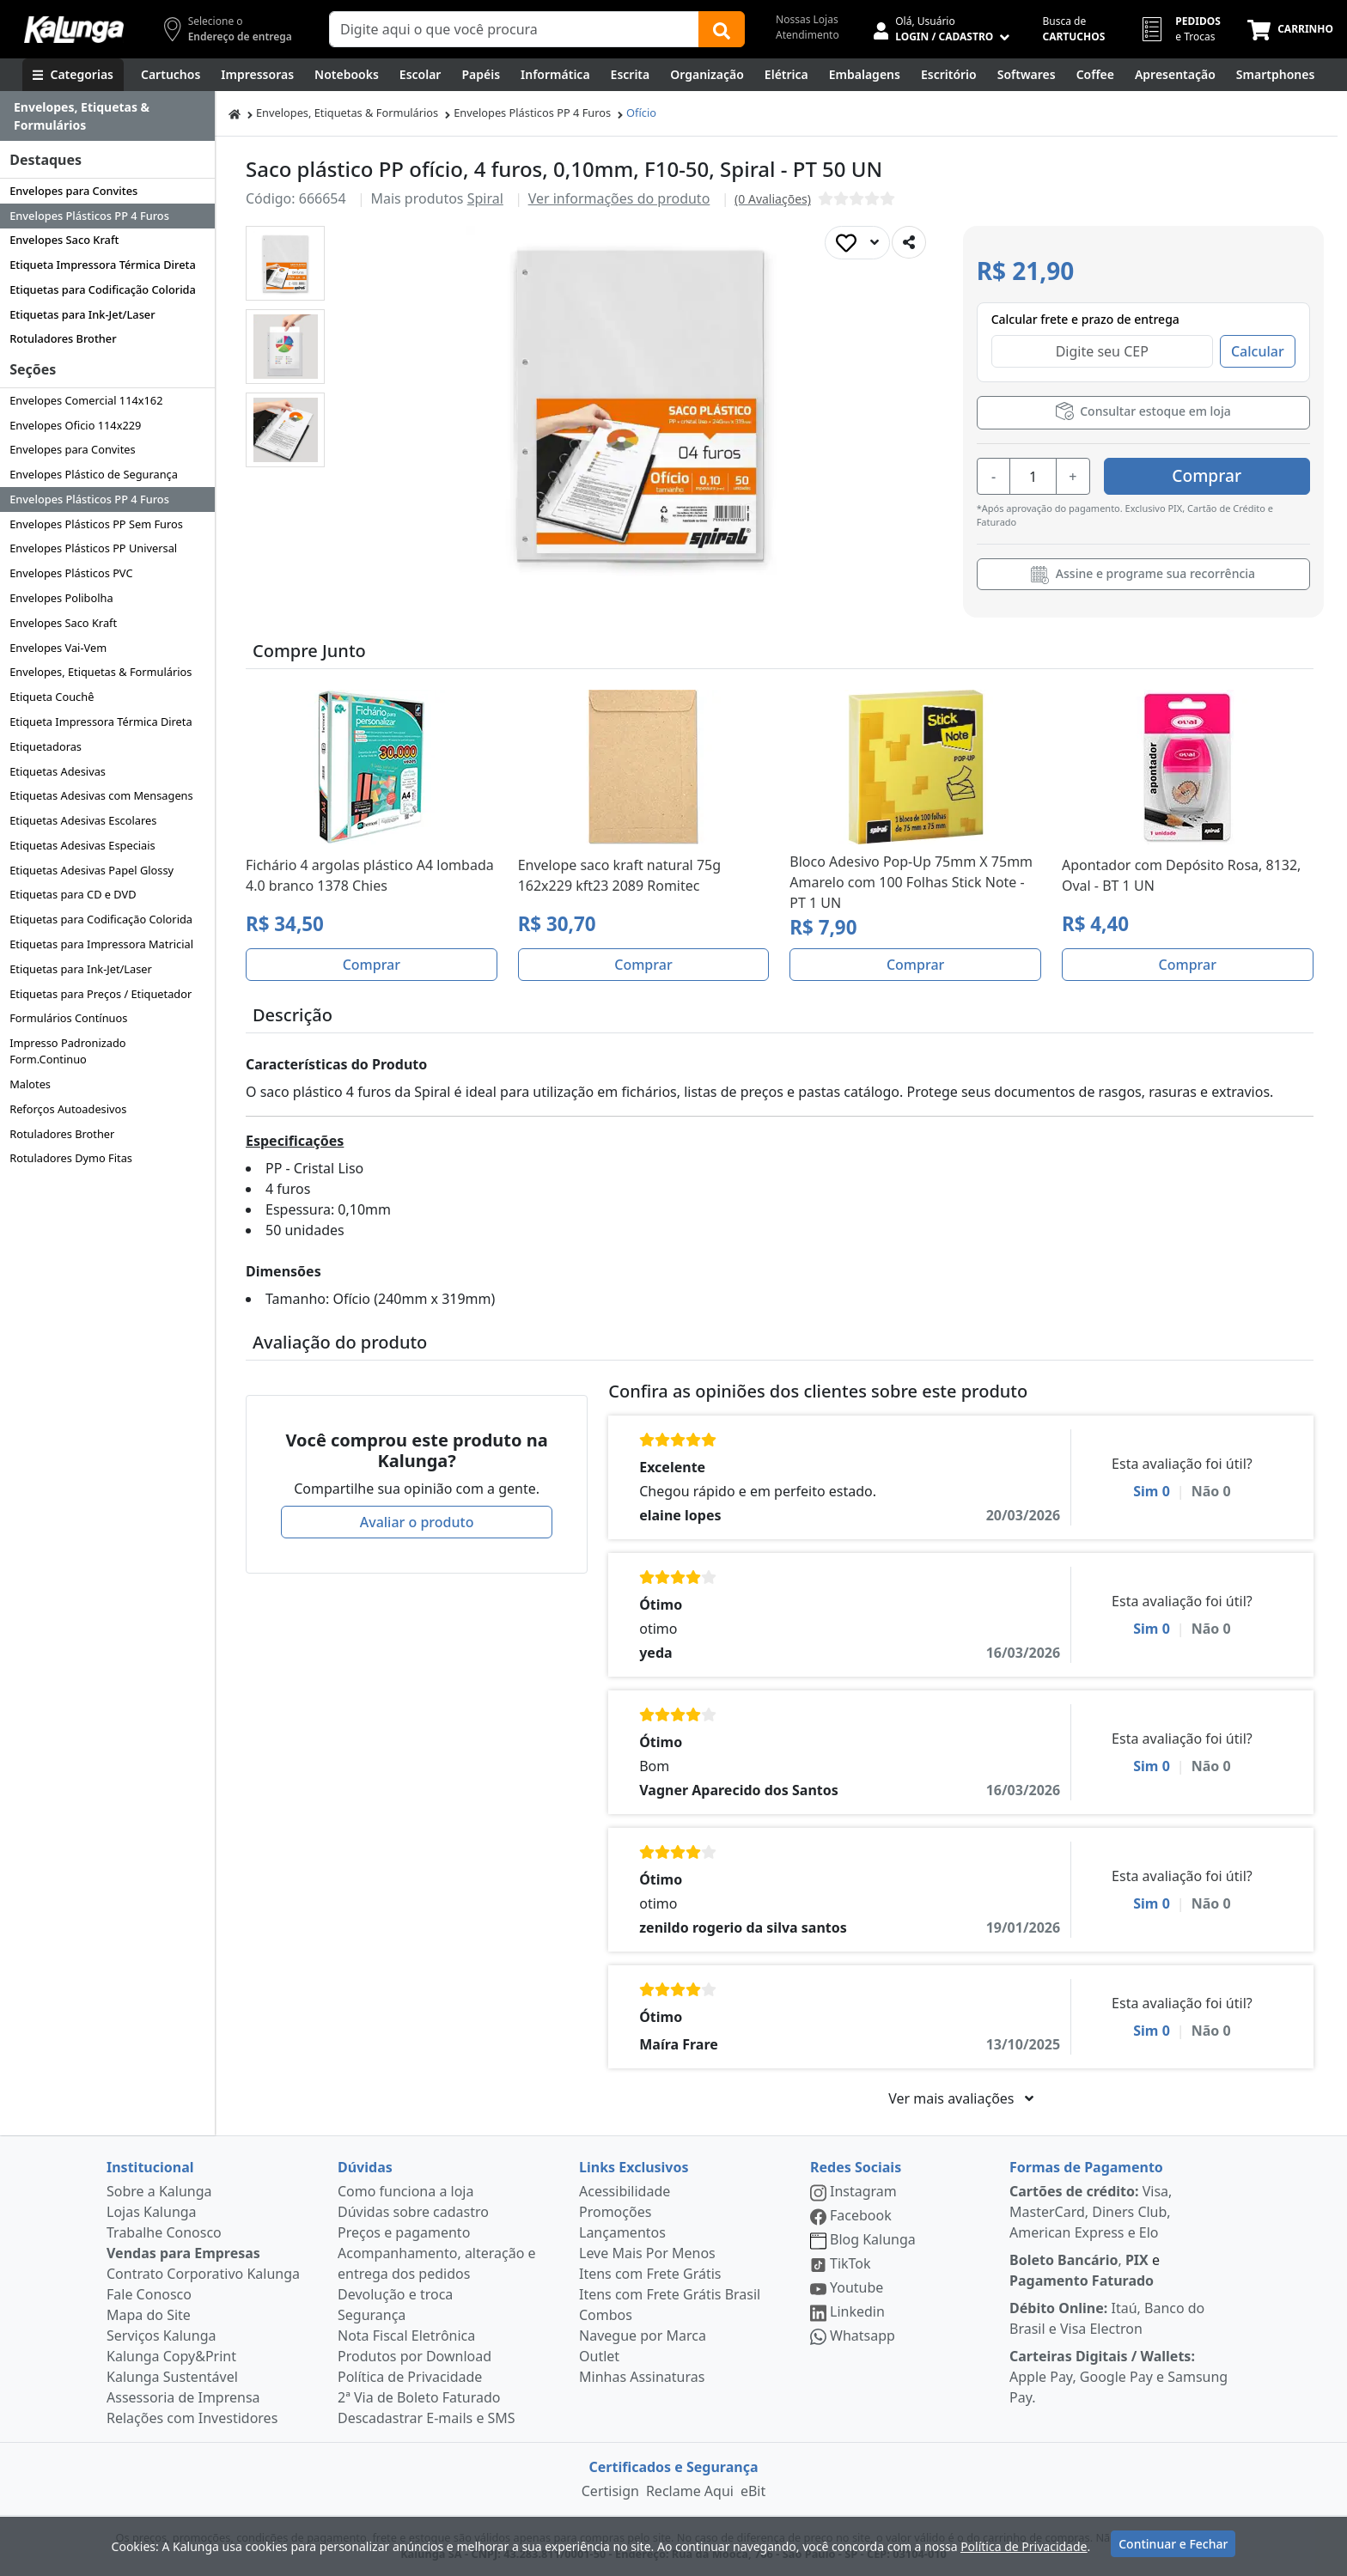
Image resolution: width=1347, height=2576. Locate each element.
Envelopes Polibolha (61, 598)
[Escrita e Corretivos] (630, 74)
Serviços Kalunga (161, 2335)
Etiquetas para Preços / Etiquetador (100, 994)
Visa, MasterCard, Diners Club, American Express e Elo (1090, 2212)
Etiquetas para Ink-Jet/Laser (82, 314)
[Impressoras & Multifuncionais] (257, 74)
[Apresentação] (1175, 74)
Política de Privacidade (410, 2376)
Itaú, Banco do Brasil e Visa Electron (1106, 2318)
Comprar (1206, 475)
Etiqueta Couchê (51, 696)
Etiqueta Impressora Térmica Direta (102, 264)
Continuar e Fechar (1173, 2544)
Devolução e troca (395, 2294)
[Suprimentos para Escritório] (949, 74)
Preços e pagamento (404, 2232)
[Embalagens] (865, 74)
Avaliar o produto (417, 1522)
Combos (605, 2314)
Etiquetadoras (45, 746)
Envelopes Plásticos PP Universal (93, 548)
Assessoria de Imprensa (183, 2397)
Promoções (615, 2211)
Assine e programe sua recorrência (1143, 574)
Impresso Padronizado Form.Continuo (67, 1051)
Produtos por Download (414, 2356)
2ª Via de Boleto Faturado (419, 2397)
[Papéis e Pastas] (480, 74)
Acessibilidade (624, 2191)
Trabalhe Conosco (164, 2232)
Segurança (371, 2314)
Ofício (641, 112)
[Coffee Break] (1095, 74)
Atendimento (807, 34)
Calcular (1257, 351)
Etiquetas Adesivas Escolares (82, 820)
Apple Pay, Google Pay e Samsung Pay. (1118, 2377)
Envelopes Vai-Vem (58, 647)
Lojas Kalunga (152, 2211)
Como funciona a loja (405, 2191)
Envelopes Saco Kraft (64, 239)
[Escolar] (420, 74)
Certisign (610, 2491)
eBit (753, 2491)
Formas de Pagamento (1086, 2167)
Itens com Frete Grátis (650, 2273)
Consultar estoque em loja (1143, 411)
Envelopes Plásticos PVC (70, 573)
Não (1211, 1491)
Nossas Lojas (807, 19)
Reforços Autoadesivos (67, 1109)
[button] (285, 263)
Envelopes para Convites (73, 190)
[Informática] (555, 74)
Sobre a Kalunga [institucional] (159, 2191)
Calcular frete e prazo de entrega (1085, 319)
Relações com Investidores (192, 2418)
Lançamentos (622, 2232)
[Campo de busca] (514, 29)
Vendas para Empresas (183, 2253)
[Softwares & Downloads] (1026, 74)
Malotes (30, 1084)
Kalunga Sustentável (172, 2376)
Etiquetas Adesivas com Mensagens (100, 795)
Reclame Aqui (690, 2491)
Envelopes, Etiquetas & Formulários (100, 671)
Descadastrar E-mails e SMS (426, 2418)
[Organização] (707, 74)
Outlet (599, 2356)
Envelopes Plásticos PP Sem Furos (96, 524)
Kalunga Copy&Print (171, 2356)
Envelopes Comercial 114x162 (85, 400)
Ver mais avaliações (960, 2098)
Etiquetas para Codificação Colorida (102, 289)
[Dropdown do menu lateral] (107, 116)
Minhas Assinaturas (641, 2376)
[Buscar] (721, 29)
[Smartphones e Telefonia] (1275, 74)
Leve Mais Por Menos (647, 2253)
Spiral (485, 198)
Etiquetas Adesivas (57, 771)
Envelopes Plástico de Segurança (93, 474)
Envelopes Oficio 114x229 (75, 425)
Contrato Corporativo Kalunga (203, 2273)
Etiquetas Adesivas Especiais (82, 845)
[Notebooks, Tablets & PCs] (346, 74)
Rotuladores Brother (62, 338)
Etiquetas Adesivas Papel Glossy (91, 870)
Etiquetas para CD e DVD (72, 894)
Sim (1151, 1491)
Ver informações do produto (619, 198)
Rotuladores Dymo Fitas (70, 1158)
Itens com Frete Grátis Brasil (669, 2294)
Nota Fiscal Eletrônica (406, 2335)
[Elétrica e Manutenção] (786, 74)
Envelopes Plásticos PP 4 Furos (89, 215)
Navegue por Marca (642, 2335)
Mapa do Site (149, 2314)
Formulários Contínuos (68, 1018)
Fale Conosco (149, 2294)
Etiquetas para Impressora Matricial (101, 944)
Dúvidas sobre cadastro (413, 2211)
